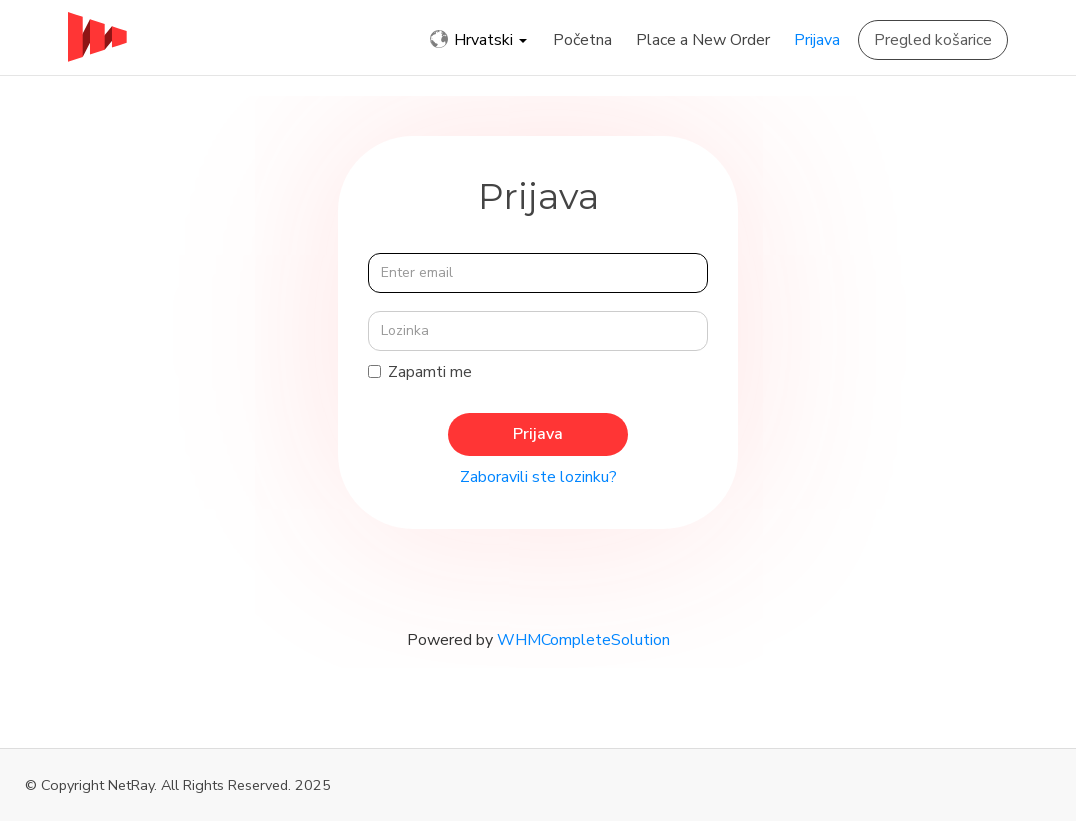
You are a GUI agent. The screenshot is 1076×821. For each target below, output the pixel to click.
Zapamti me (420, 372)
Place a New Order (703, 40)
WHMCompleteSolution (583, 640)
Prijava (817, 40)
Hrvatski (478, 40)
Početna (582, 40)
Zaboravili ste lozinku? (538, 477)
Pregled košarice (933, 40)
